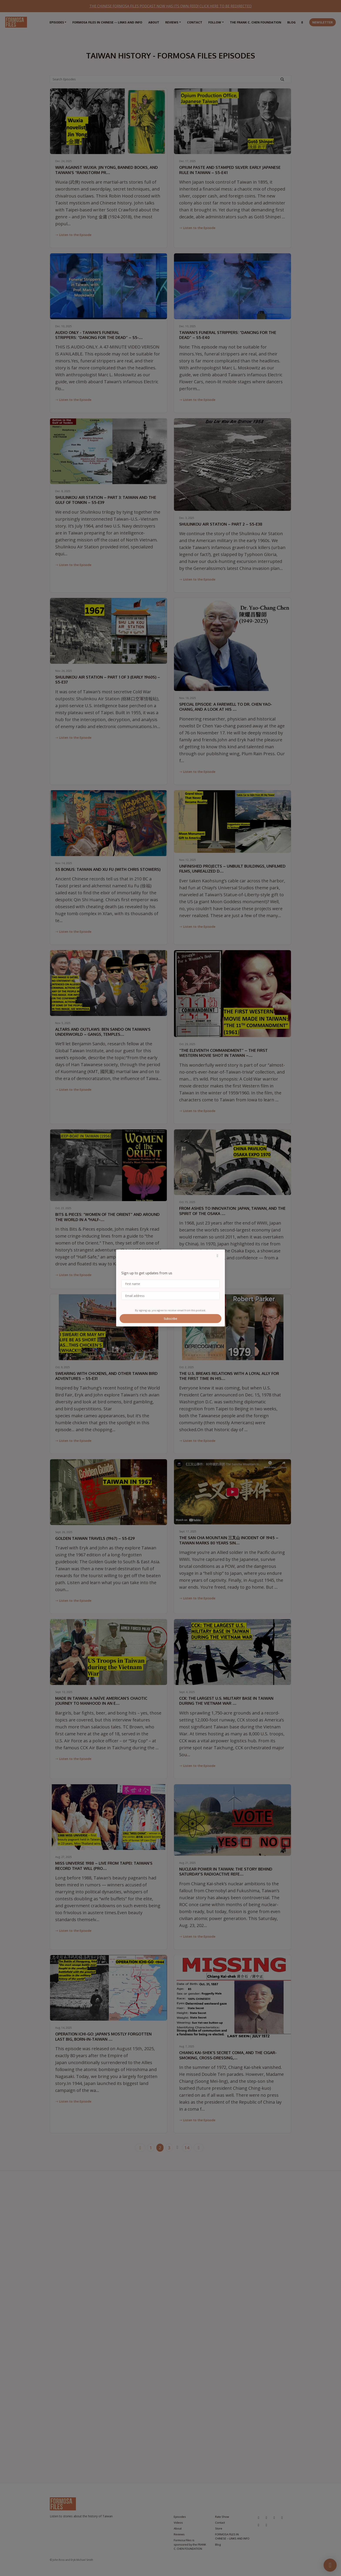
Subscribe (170, 1318)
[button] (217, 1255)
